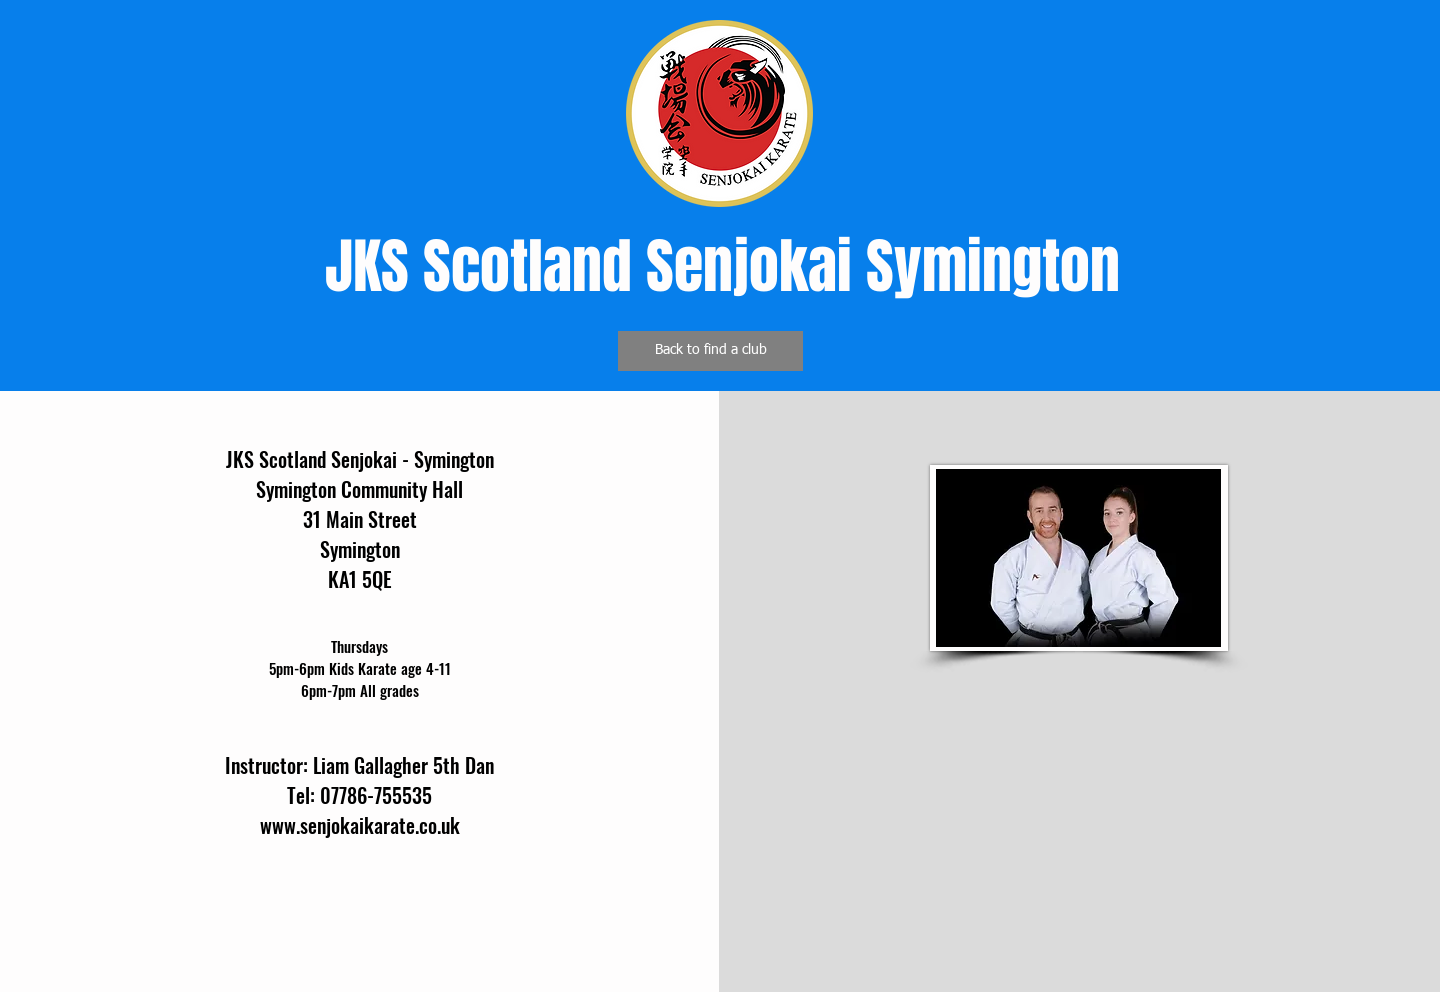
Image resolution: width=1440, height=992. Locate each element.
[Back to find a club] (710, 351)
